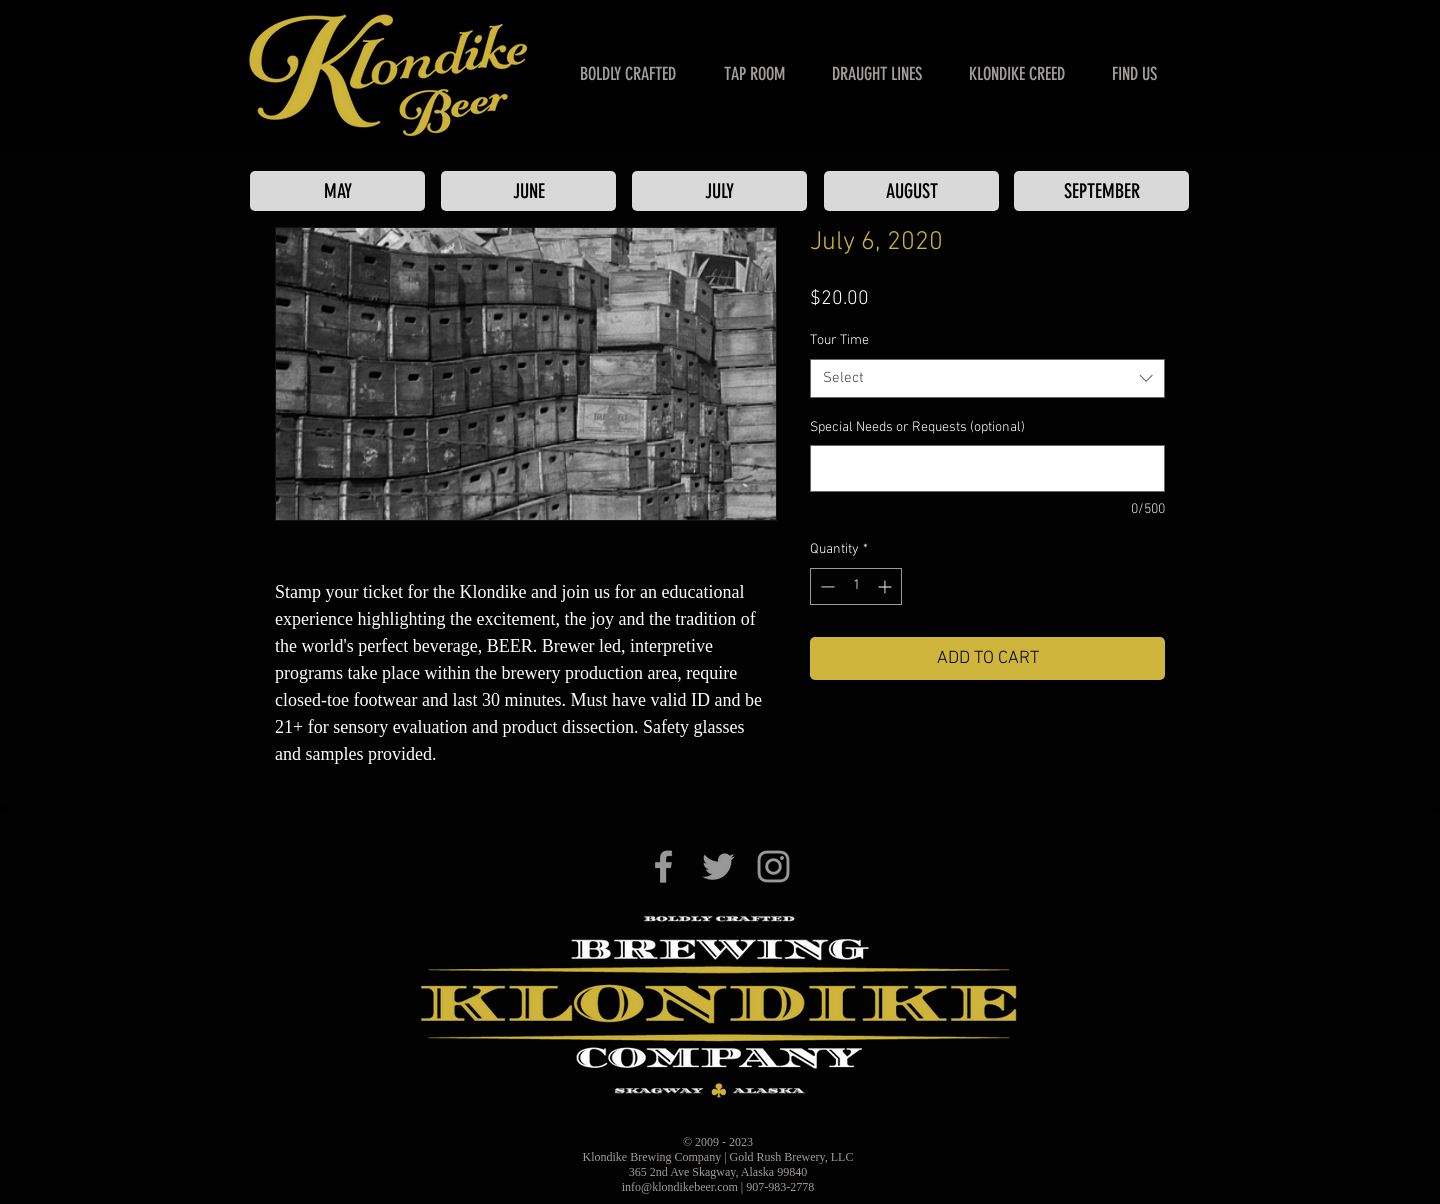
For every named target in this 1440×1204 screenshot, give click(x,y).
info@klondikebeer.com (680, 1187)
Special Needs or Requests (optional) (917, 427)
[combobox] (987, 378)
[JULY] (719, 191)
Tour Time (839, 340)
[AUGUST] (911, 191)
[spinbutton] (856, 586)
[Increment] (886, 586)
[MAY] (337, 191)
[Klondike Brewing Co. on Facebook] (663, 866)
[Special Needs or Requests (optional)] (987, 468)
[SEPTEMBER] (1101, 191)
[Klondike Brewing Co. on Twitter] (718, 866)
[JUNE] (528, 191)
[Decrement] (825, 586)
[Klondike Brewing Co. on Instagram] (773, 866)
